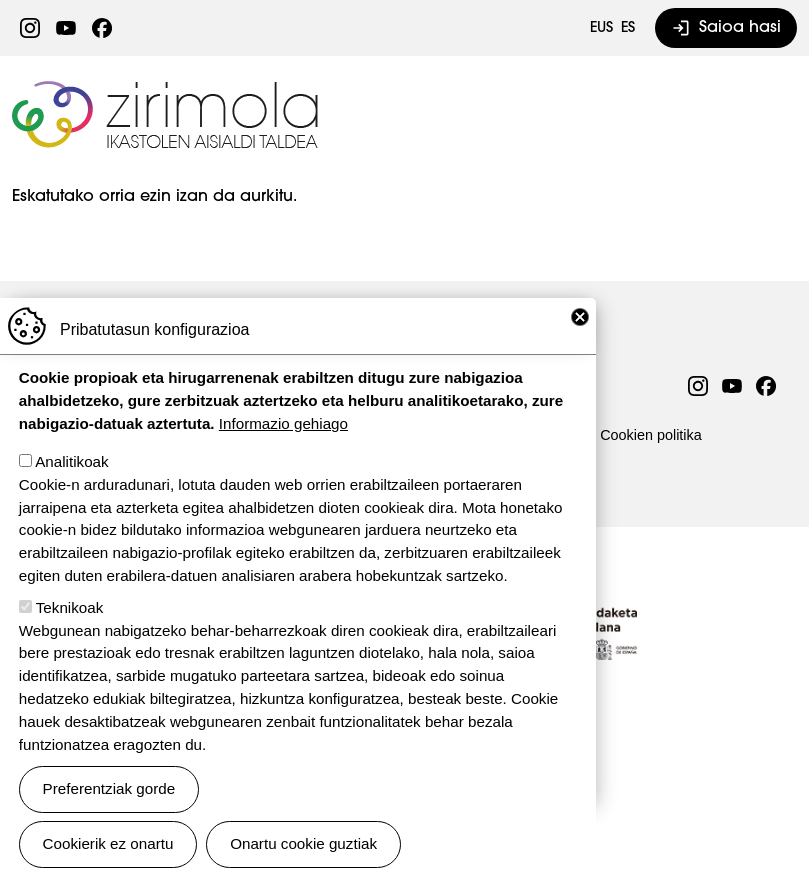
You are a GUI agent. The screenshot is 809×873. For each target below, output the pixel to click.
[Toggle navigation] (770, 113)
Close (580, 342)
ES (628, 28)
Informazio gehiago (283, 448)
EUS (601, 28)
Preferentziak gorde (109, 813)
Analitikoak (71, 486)
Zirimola (167, 87)
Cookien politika (651, 435)
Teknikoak (70, 632)
